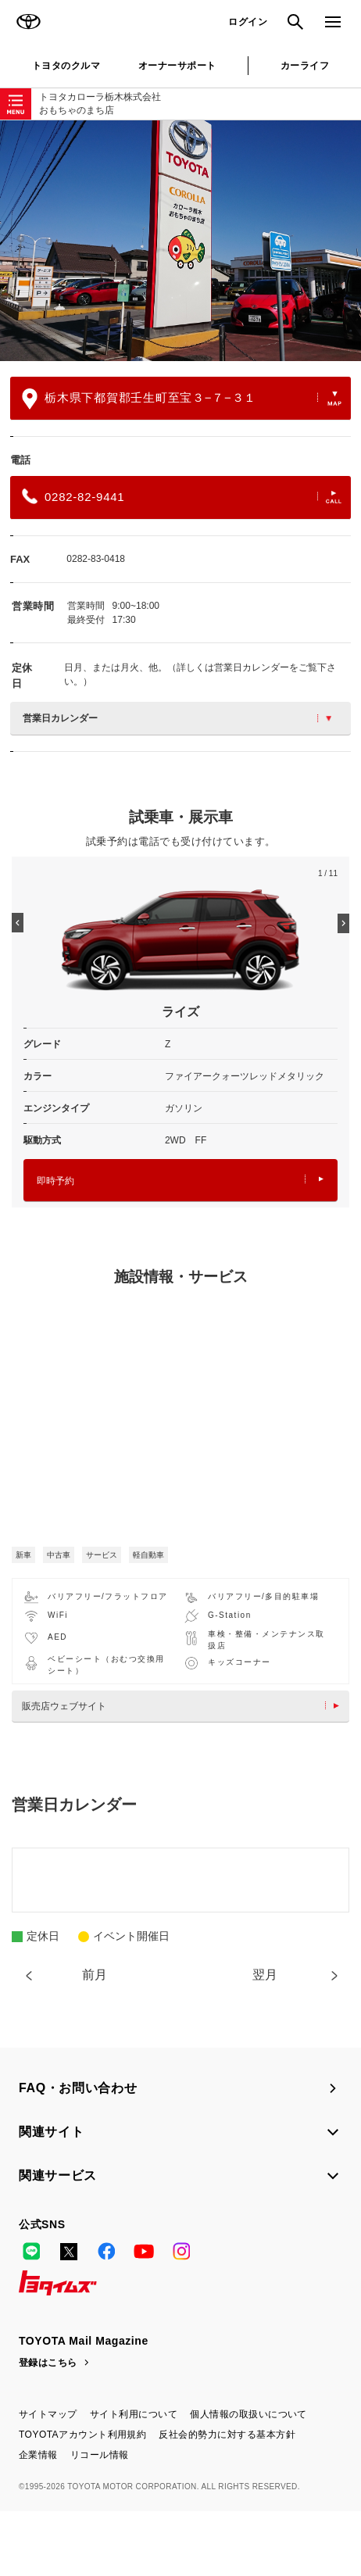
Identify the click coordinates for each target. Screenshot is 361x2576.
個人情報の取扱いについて (248, 2414)
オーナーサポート (177, 65)
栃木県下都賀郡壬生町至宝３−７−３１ (181, 399)
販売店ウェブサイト (184, 1706)
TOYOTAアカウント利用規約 (82, 2434)
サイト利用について (133, 2414)
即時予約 (180, 1180)
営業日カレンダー (177, 718)
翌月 (264, 1974)
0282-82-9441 (181, 496)
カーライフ (305, 65)
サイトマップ (48, 2414)
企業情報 (38, 2454)
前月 (94, 1974)
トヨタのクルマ (66, 65)
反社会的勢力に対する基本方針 (227, 2434)
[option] (180, 240)
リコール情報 (99, 2454)
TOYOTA (28, 22)
